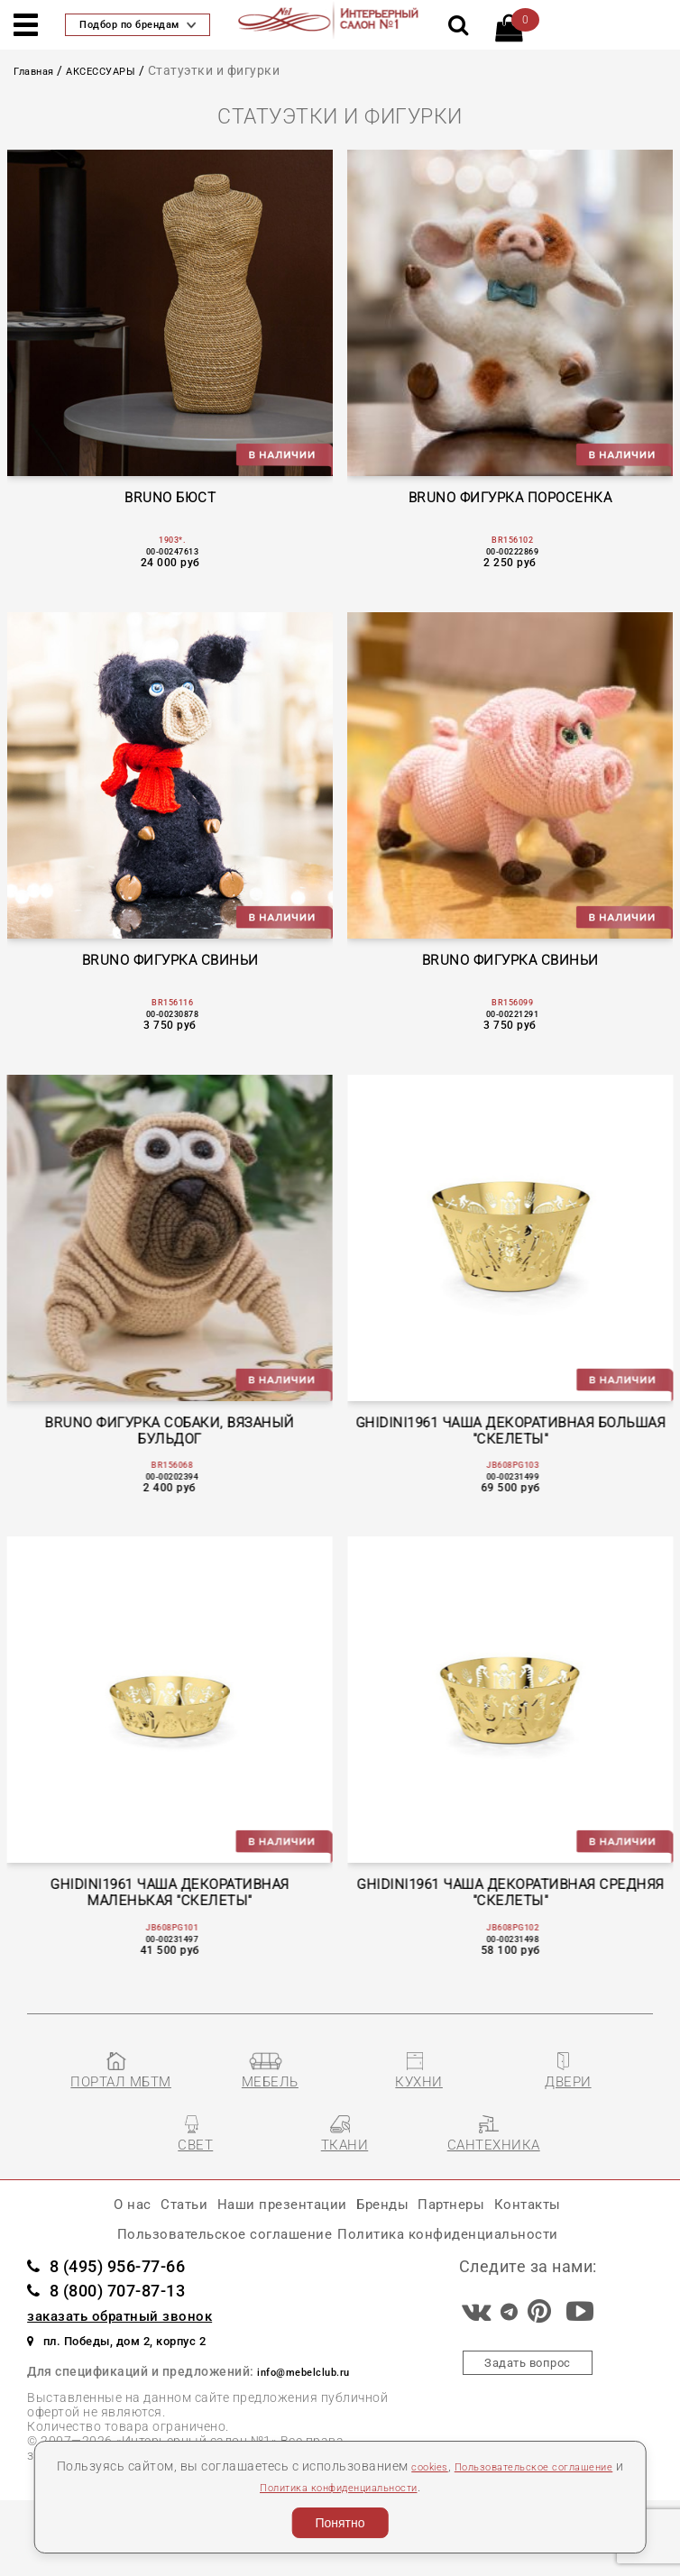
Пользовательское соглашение (188, 2302)
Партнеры (485, 2264)
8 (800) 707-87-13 (128, 2363)
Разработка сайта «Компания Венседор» (525, 2555)
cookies (456, 2466)
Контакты (585, 2264)
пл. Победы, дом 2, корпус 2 (145, 2413)
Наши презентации (263, 2264)
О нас (68, 2264)
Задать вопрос (528, 2438)
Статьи (135, 2264)
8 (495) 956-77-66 (128, 2338)
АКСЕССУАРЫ (121, 70)
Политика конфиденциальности (382, 2487)
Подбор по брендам (137, 25)
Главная (40, 70)
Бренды (395, 2264)
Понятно (339, 2523)
